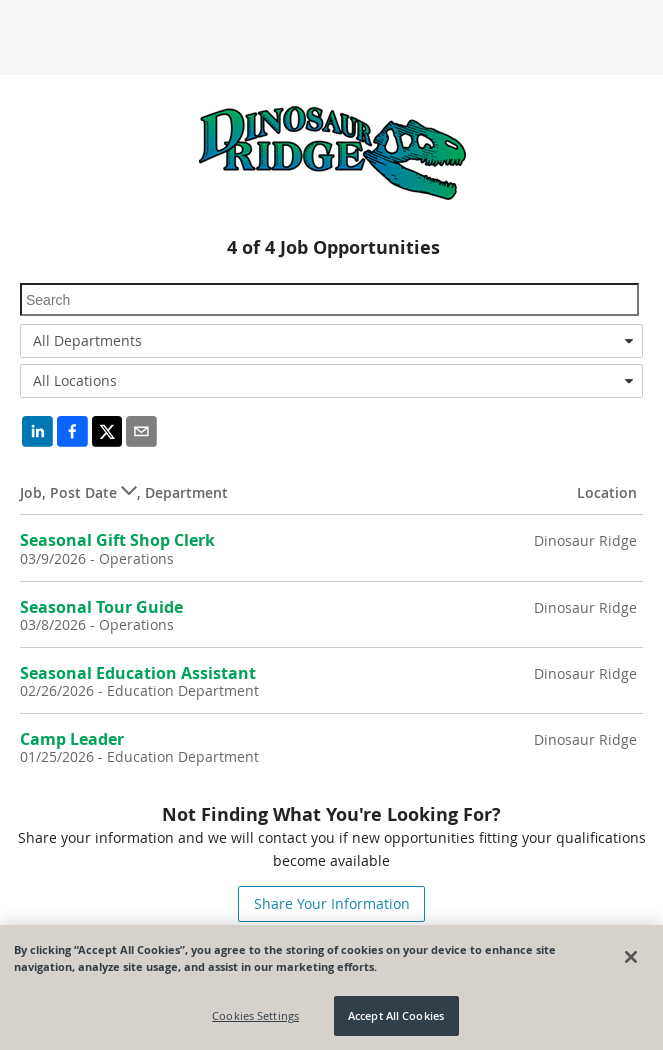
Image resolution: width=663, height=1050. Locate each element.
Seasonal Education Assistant (138, 673)
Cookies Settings (255, 1015)
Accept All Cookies (396, 1015)
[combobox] (331, 341)
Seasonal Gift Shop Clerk (117, 540)
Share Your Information (332, 903)
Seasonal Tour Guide (101, 607)
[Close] (631, 957)
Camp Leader (72, 739)
